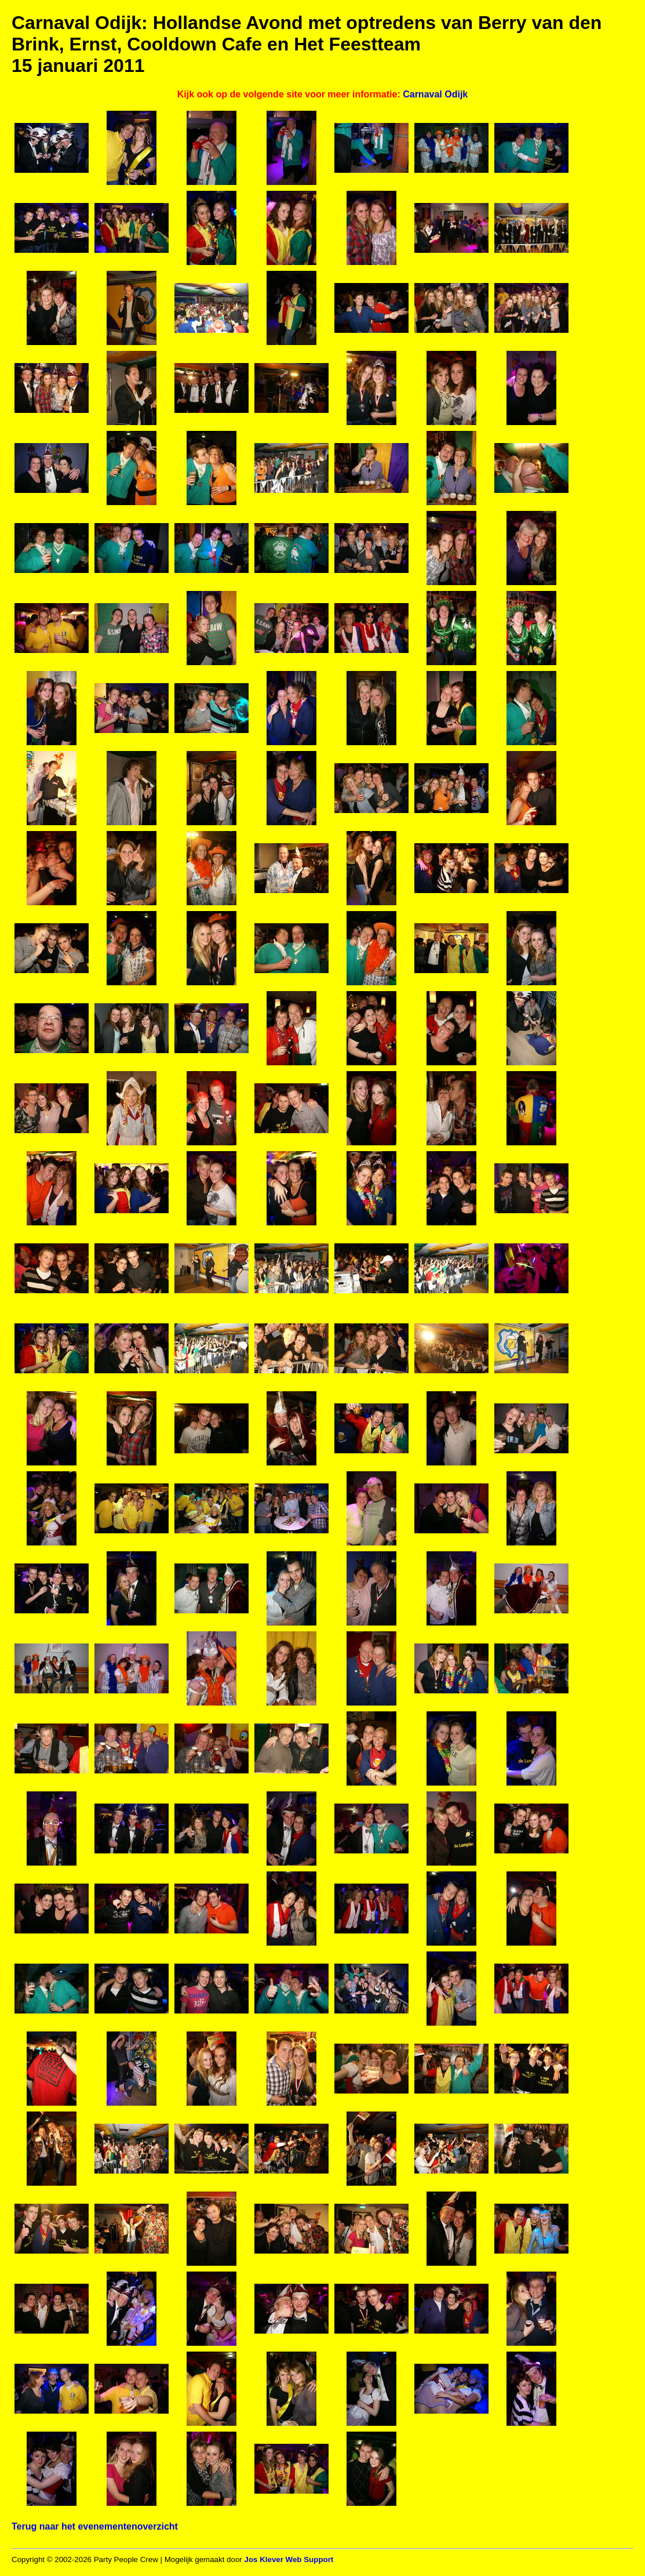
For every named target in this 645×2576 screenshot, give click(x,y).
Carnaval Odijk (435, 94)
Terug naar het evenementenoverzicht (95, 2526)
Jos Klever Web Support (288, 2559)
